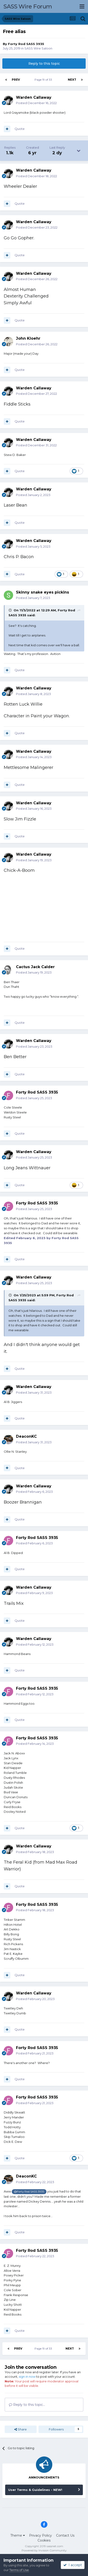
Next (72, 79)
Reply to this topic (44, 63)
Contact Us (65, 2535)
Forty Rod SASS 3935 (26, 44)
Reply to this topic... (27, 2405)
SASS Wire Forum (28, 6)
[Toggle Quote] (10, 610)
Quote (20, 129)
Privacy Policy (40, 2535)
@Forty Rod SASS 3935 (29, 2191)
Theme (17, 2535)
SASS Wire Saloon (38, 48)
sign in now (27, 2376)
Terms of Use (19, 2570)
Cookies (44, 2540)
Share (20, 2429)
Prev (16, 79)
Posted (36, 103)
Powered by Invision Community (44, 2550)
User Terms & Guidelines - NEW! (35, 2490)
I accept (72, 2565)
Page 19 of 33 (44, 79)
